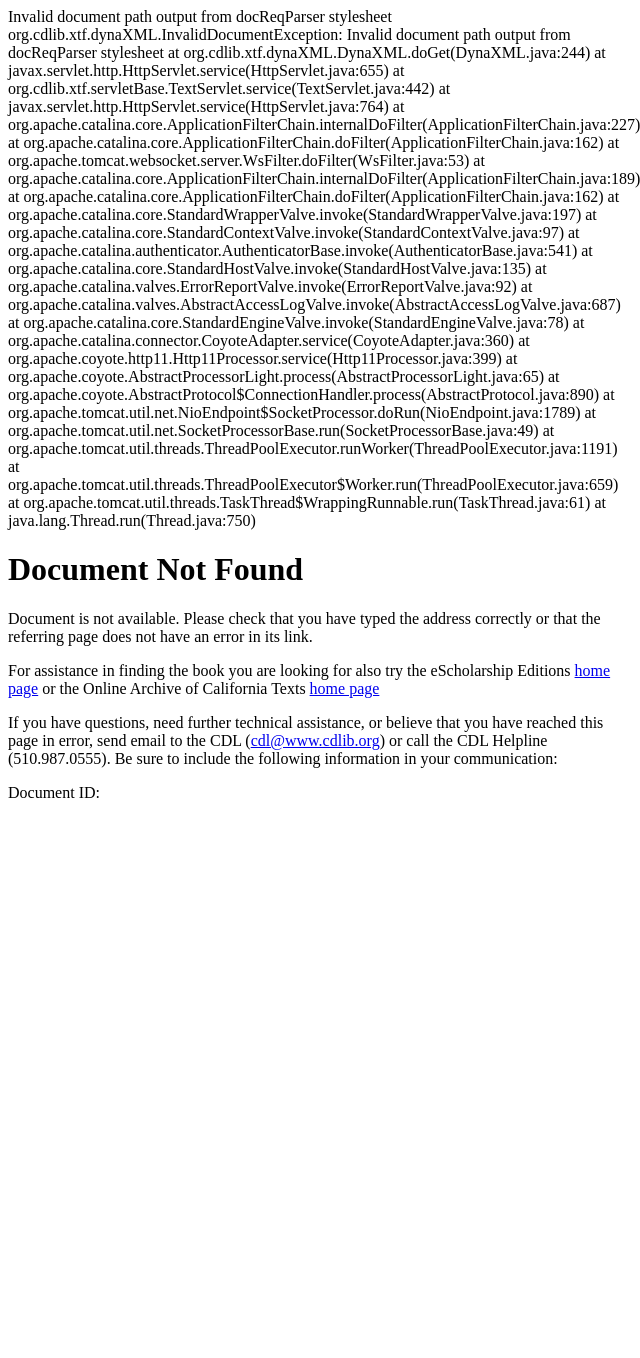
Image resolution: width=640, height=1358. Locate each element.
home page (345, 688)
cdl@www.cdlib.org (315, 740)
